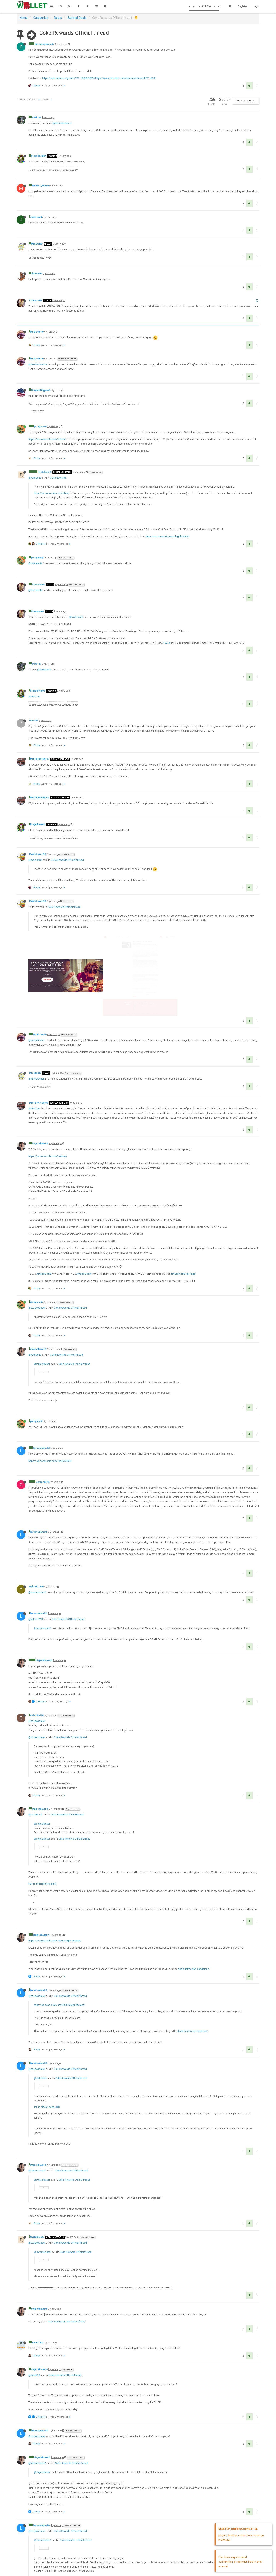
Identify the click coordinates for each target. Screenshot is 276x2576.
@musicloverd (36, 964)
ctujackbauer (39, 1068)
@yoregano (95, 472)
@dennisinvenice (62, 123)
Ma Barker (35, 332)
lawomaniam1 (40, 1372)
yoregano (39, 426)
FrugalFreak (37, 156)
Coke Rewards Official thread (67, 859)
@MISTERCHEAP (72, 997)
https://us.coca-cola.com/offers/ (47, 439)
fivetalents (43, 472)
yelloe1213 (35, 1511)
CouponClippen (39, 390)
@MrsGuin (34, 696)
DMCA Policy (138, 2569)
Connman (34, 300)
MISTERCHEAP (38, 759)
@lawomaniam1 (37, 1516)
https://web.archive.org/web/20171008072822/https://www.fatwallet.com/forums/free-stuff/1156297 (99, 78)
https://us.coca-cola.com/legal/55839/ (50, 1385)
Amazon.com (44, 1198)
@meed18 (67, 2294)
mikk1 (35, 117)
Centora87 (42, 1406)
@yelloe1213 (35, 1543)
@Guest (68, 901)
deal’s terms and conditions (193, 1893)
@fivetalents (66, 558)
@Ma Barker (67, 854)
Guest (32, 720)
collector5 (36, 1639)
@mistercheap (36, 1003)
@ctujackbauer (65, 1226)
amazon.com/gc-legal (183, 1198)
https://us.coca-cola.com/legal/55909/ (168, 536)
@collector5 (72, 1733)
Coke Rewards (58, 477)
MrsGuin (36, 243)
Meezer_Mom (39, 185)
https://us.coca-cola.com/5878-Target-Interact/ (54, 1865)
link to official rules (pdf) (42, 1808)
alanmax (35, 273)
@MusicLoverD (68, 959)
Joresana (35, 217)
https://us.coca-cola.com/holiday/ (47, 1080)
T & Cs (166, 642)
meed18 (36, 2267)
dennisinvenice (43, 44)
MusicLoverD (36, 854)
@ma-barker (35, 859)
